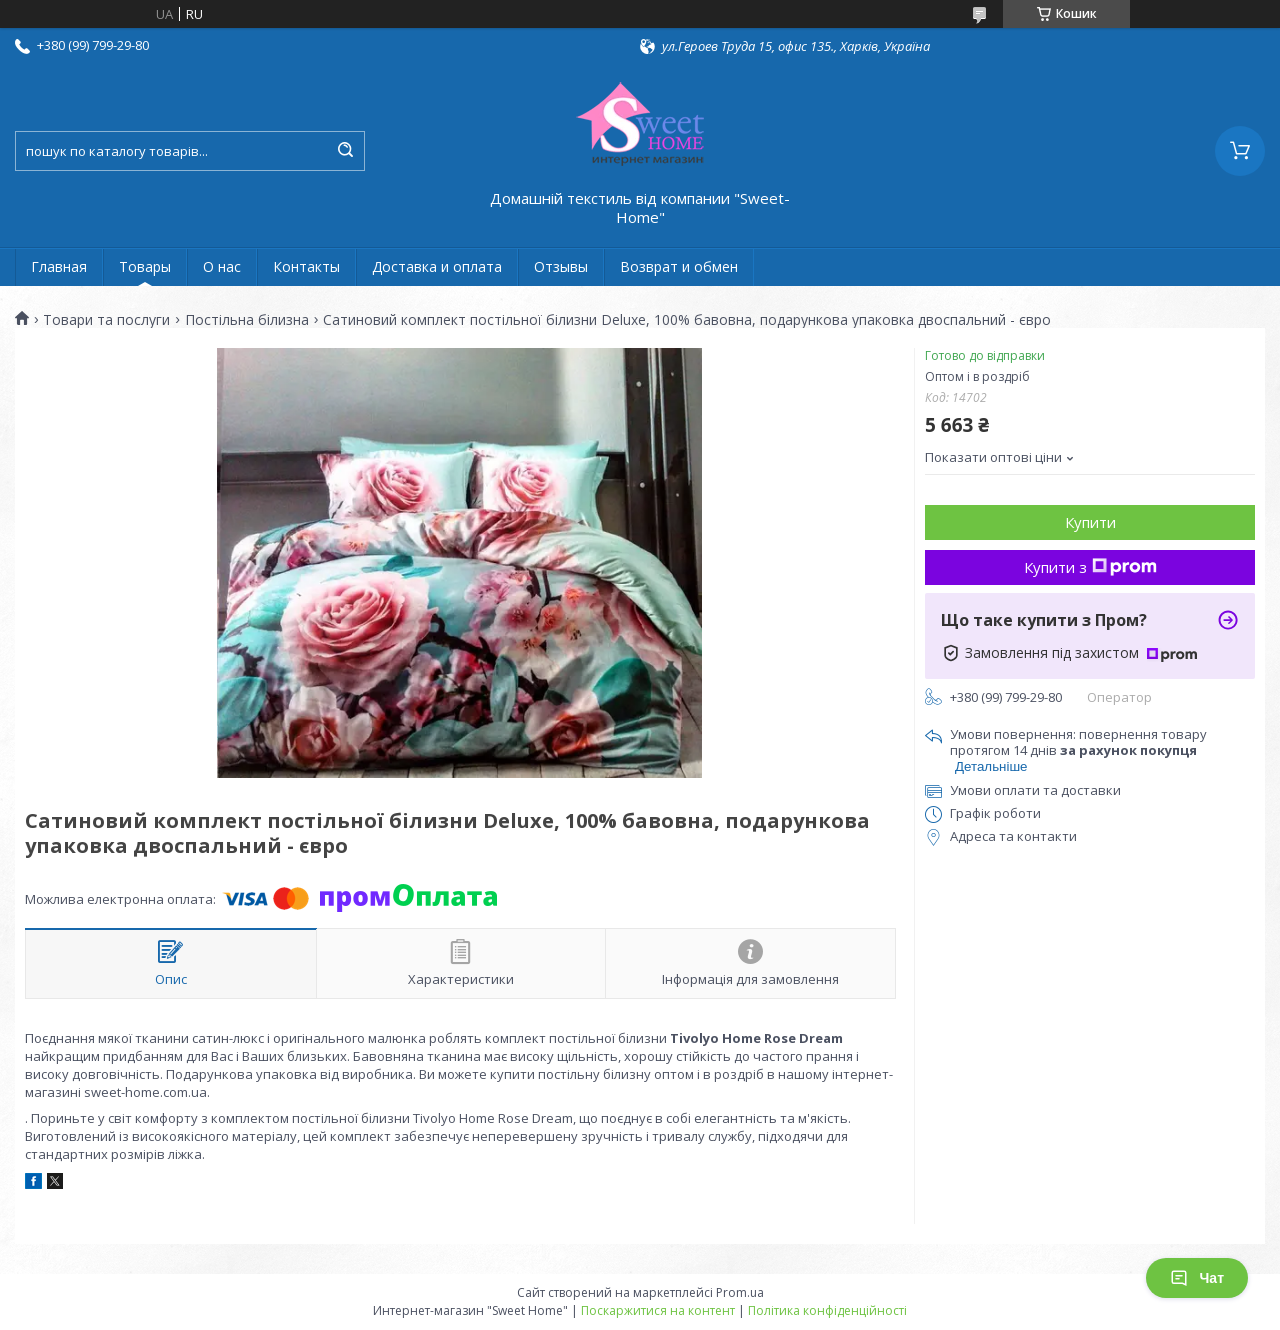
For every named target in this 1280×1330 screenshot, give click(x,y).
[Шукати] (345, 151)
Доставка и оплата (437, 266)
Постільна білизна (247, 320)
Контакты (306, 266)
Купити (1090, 522)
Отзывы (561, 266)
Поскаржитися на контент (658, 1310)
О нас (222, 266)
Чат (1197, 1278)
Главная (59, 266)
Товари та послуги (106, 320)
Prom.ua (740, 1292)
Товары (145, 266)
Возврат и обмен (679, 266)
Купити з (1090, 567)
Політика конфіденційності (827, 1310)
